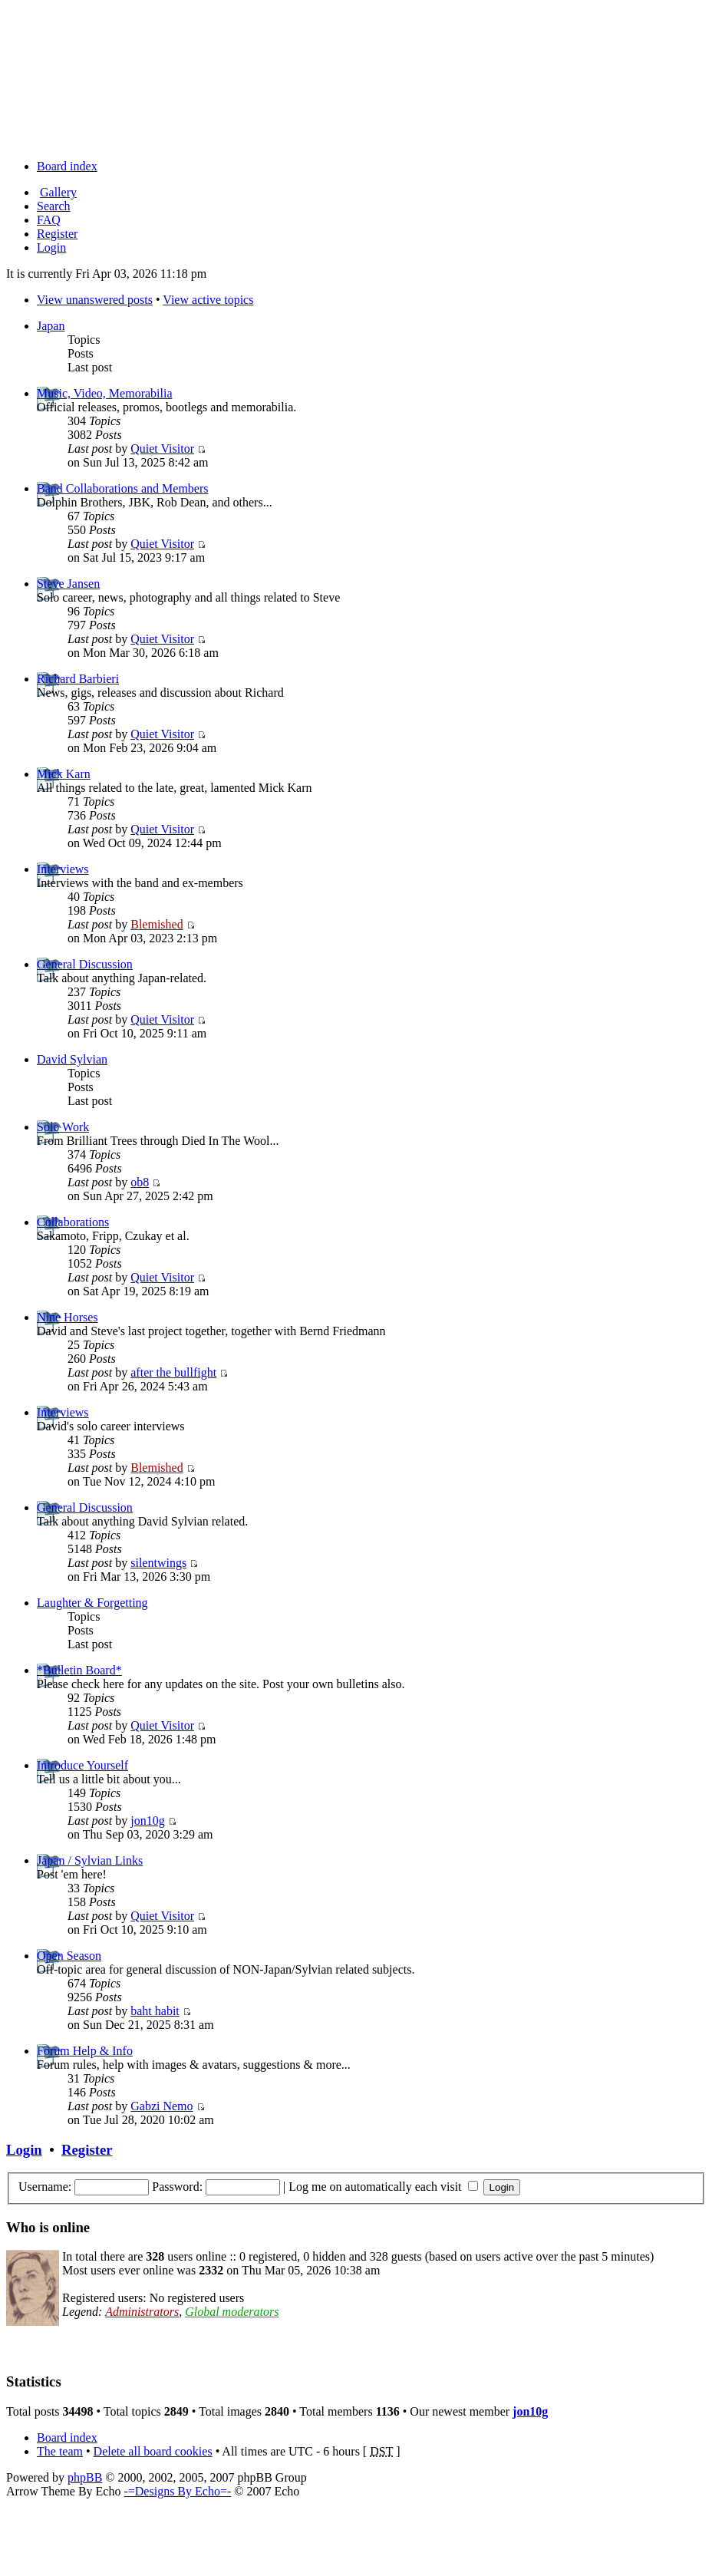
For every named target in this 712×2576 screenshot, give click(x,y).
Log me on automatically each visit (382, 2186)
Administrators (142, 2311)
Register (57, 233)
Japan (50, 325)
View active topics (208, 299)
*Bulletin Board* (79, 1670)
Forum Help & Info (85, 2050)
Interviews (63, 869)
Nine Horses (67, 1317)
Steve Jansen (68, 583)
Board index (67, 166)
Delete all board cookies (153, 2451)
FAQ (49, 219)
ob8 (139, 1182)
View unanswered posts (95, 299)
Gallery (58, 192)
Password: (177, 2186)
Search (54, 206)
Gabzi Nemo (161, 2106)
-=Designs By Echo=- (177, 2491)
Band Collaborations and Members (123, 488)
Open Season (69, 1955)
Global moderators (232, 2311)
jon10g (147, 1820)
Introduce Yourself (82, 1765)
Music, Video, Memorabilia (105, 393)
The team (60, 2451)
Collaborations (73, 1222)
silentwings (158, 1562)
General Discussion (85, 964)
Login (51, 247)
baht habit (155, 2010)
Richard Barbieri (78, 678)
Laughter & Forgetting (92, 1602)
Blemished (156, 924)
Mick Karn (64, 773)
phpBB (85, 2477)
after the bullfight (173, 1372)
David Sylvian (72, 1059)
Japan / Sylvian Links (90, 1860)
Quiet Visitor (162, 448)
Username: (44, 2186)
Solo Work (63, 1126)
